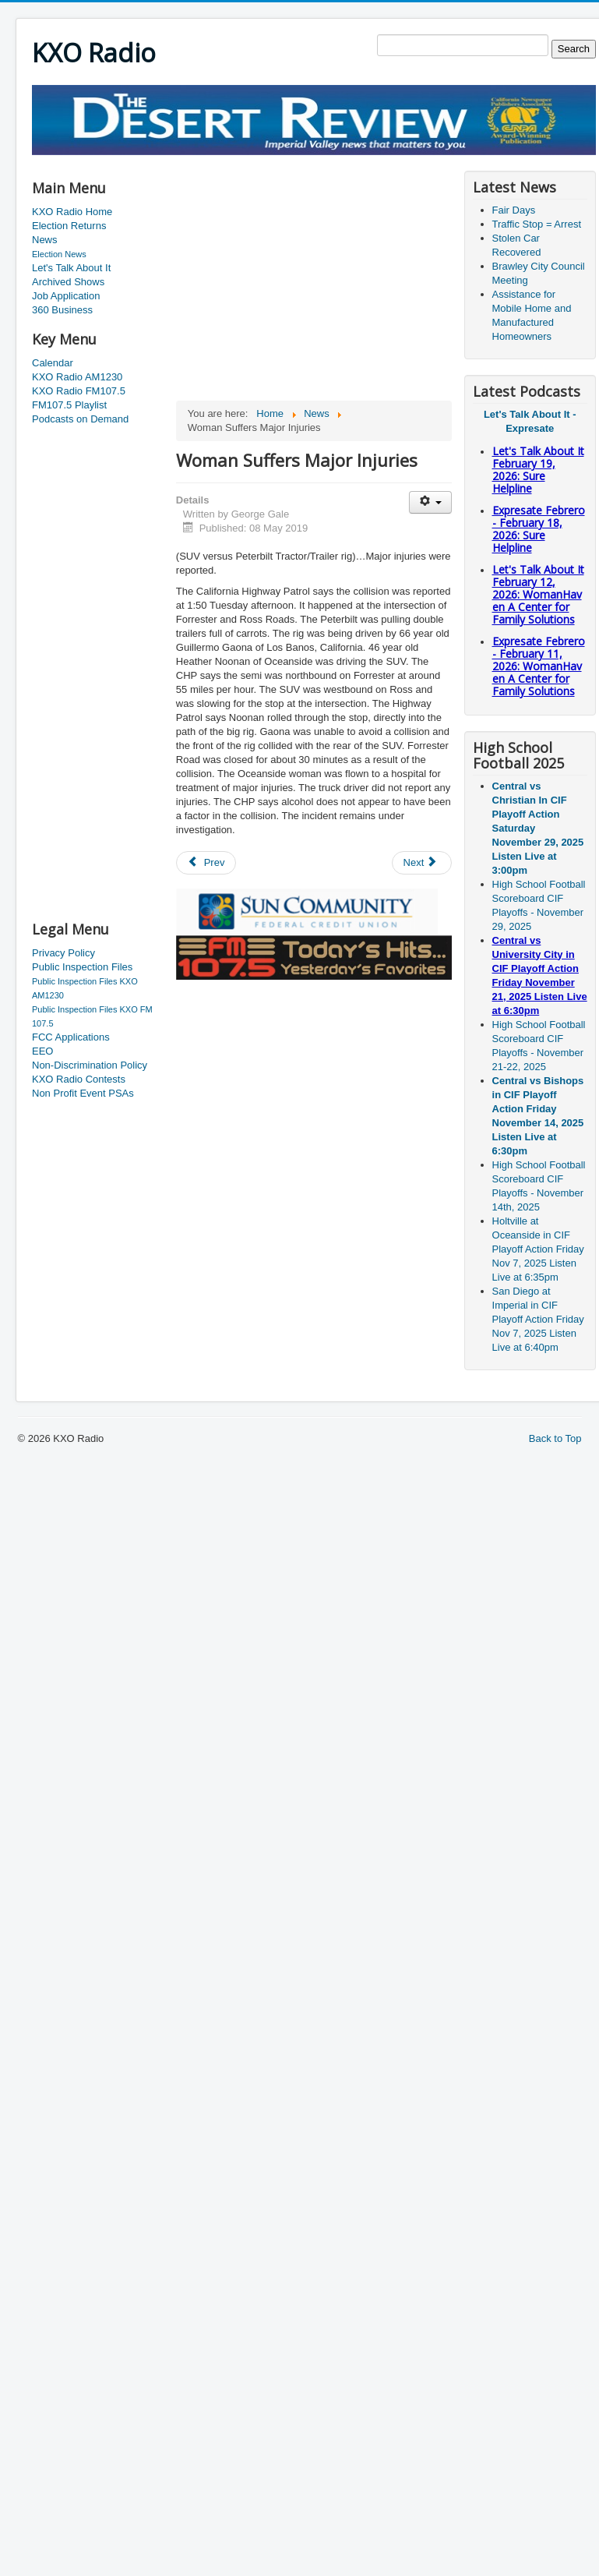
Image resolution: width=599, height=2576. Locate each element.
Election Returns (69, 225)
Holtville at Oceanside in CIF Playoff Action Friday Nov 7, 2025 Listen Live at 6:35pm (538, 1249)
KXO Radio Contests (78, 1079)
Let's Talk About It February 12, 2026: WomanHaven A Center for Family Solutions (538, 594)
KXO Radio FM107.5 (78, 391)
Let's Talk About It (71, 268)
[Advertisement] (94, 674)
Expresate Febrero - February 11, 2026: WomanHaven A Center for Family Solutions (538, 666)
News (45, 240)
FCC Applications (71, 1037)
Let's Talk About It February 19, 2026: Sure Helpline (538, 469)
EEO (42, 1051)
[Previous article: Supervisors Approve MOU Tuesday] (206, 863)
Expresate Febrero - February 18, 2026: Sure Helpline (538, 529)
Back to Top (555, 1438)
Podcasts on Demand (80, 419)
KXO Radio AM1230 (77, 377)
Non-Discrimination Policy (89, 1065)
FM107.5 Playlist (69, 405)
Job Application (66, 296)
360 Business (62, 310)
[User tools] (430, 502)
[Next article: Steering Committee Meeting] (422, 863)
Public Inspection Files (82, 967)
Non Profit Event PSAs (83, 1093)
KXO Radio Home (72, 211)
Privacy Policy (63, 953)
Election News (59, 254)
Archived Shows (68, 282)
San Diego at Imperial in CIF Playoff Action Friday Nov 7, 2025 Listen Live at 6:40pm (538, 1319)
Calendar (52, 363)
